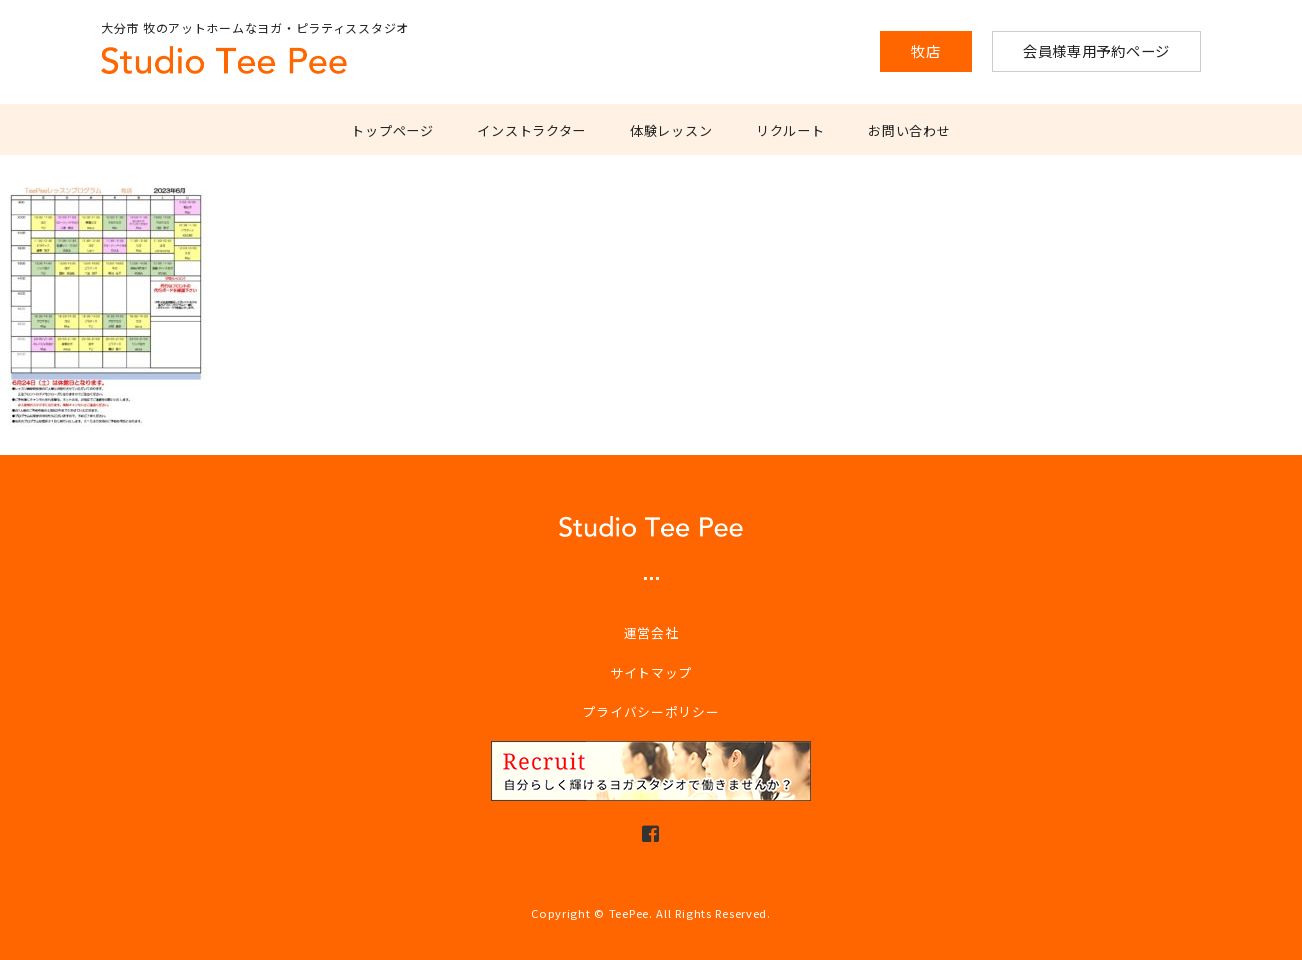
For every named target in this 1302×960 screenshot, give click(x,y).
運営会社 (651, 632)
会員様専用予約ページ (1096, 50)
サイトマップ (651, 672)
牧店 (925, 50)
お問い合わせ (909, 130)
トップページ (392, 130)
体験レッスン (671, 130)
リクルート (790, 130)
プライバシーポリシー (650, 711)
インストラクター (531, 130)
